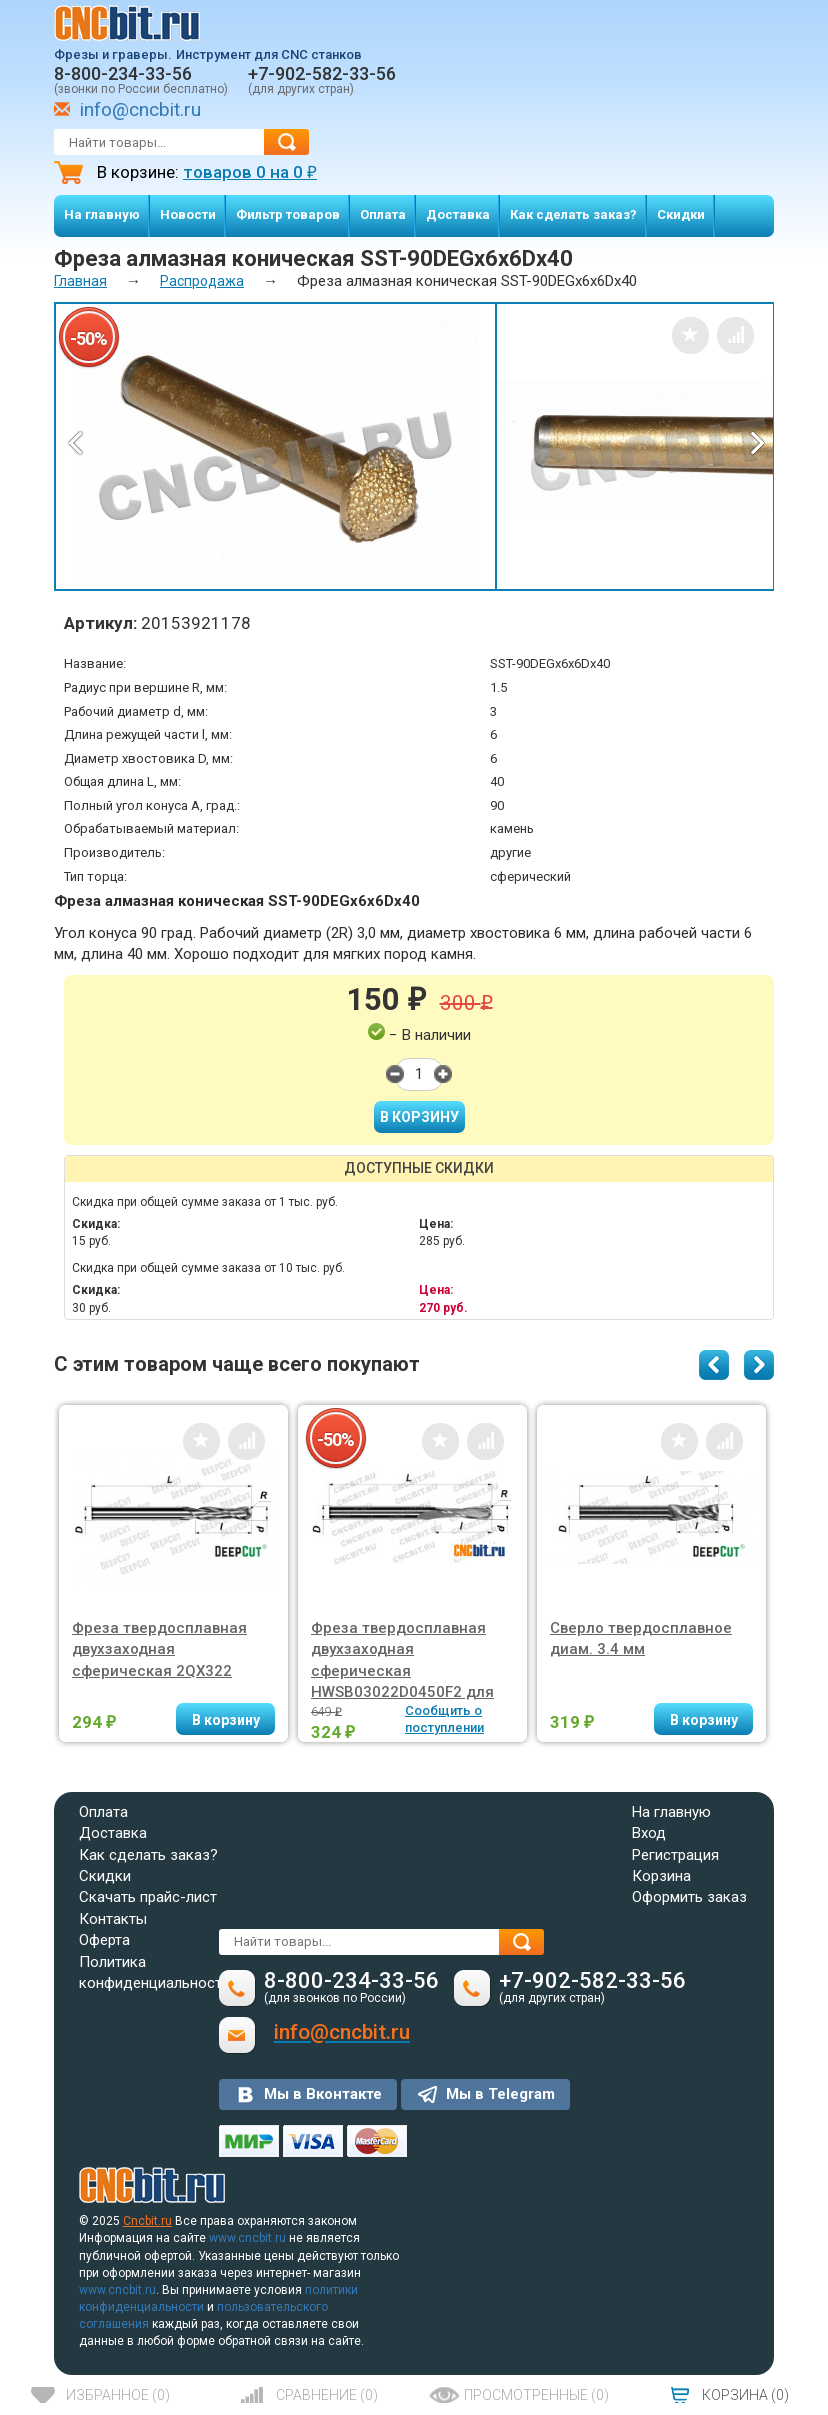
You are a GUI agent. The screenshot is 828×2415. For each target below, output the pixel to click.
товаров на (250, 172)
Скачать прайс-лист (148, 1897)
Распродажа (202, 281)
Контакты (113, 1919)
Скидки (681, 214)
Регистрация (675, 1855)
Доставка (458, 214)
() (118, 2395)
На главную (102, 214)
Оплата (383, 214)
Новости (188, 214)
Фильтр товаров (288, 214)
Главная (80, 281)
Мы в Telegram (500, 2094)
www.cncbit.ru (247, 2238)
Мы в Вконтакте (323, 2094)
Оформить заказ (689, 1897)
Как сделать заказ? (573, 214)
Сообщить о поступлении (444, 1719)
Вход (649, 1833)
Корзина (661, 1876)
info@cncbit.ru (140, 109)
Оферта (104, 1940)
